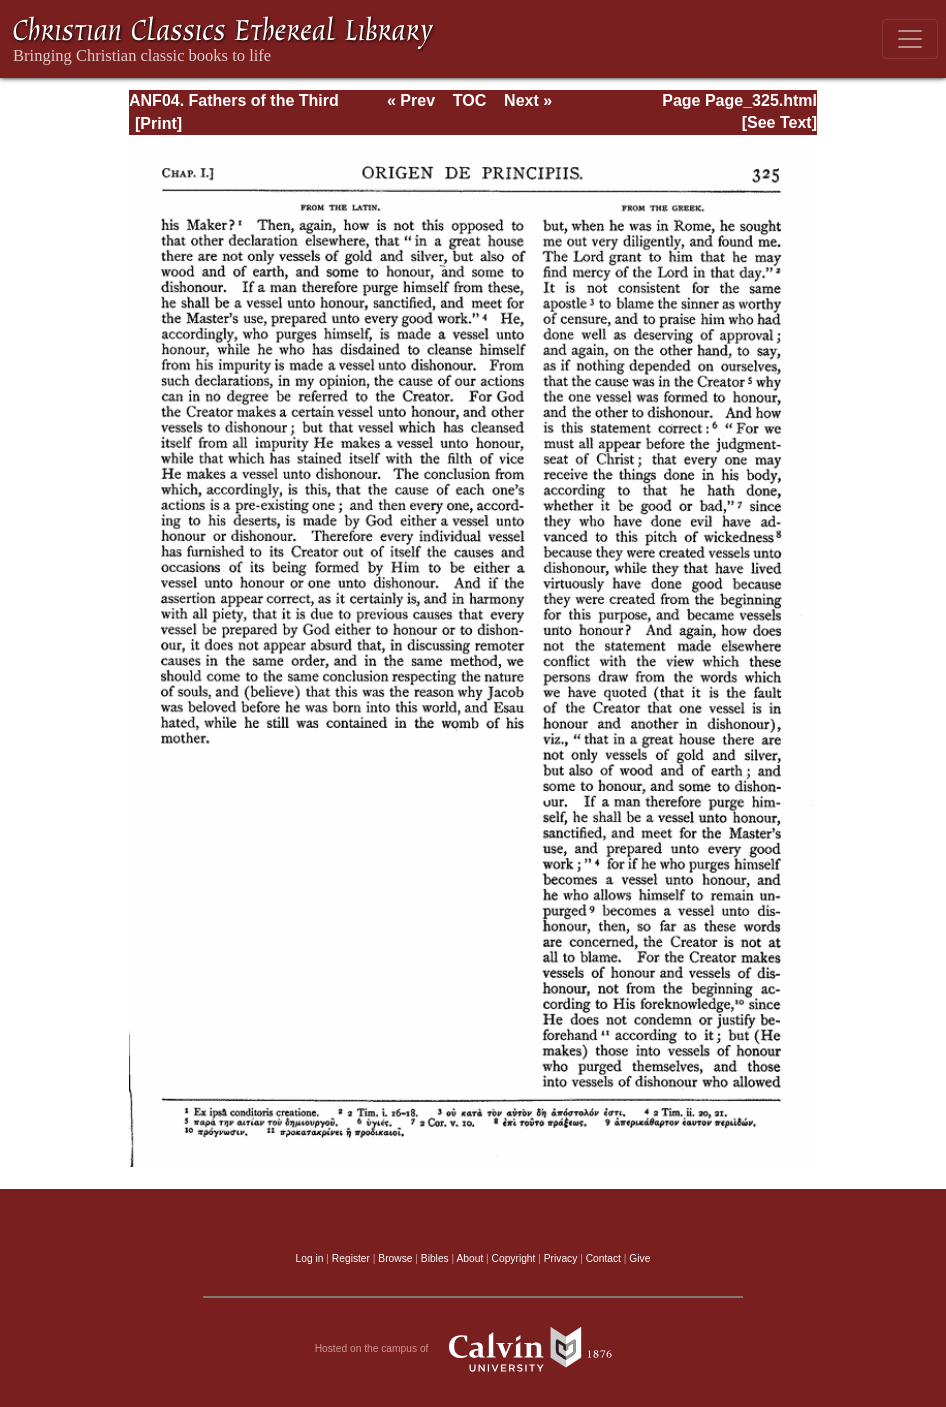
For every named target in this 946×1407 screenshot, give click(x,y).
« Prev (411, 100)
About (469, 1258)
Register (351, 1258)
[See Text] (779, 122)
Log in (310, 1258)
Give (639, 1258)
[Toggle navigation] (910, 39)
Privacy (561, 1258)
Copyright (514, 1258)
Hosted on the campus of (473, 1349)
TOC (469, 100)
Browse (395, 1258)
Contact (603, 1258)
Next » (528, 100)
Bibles (435, 1258)
